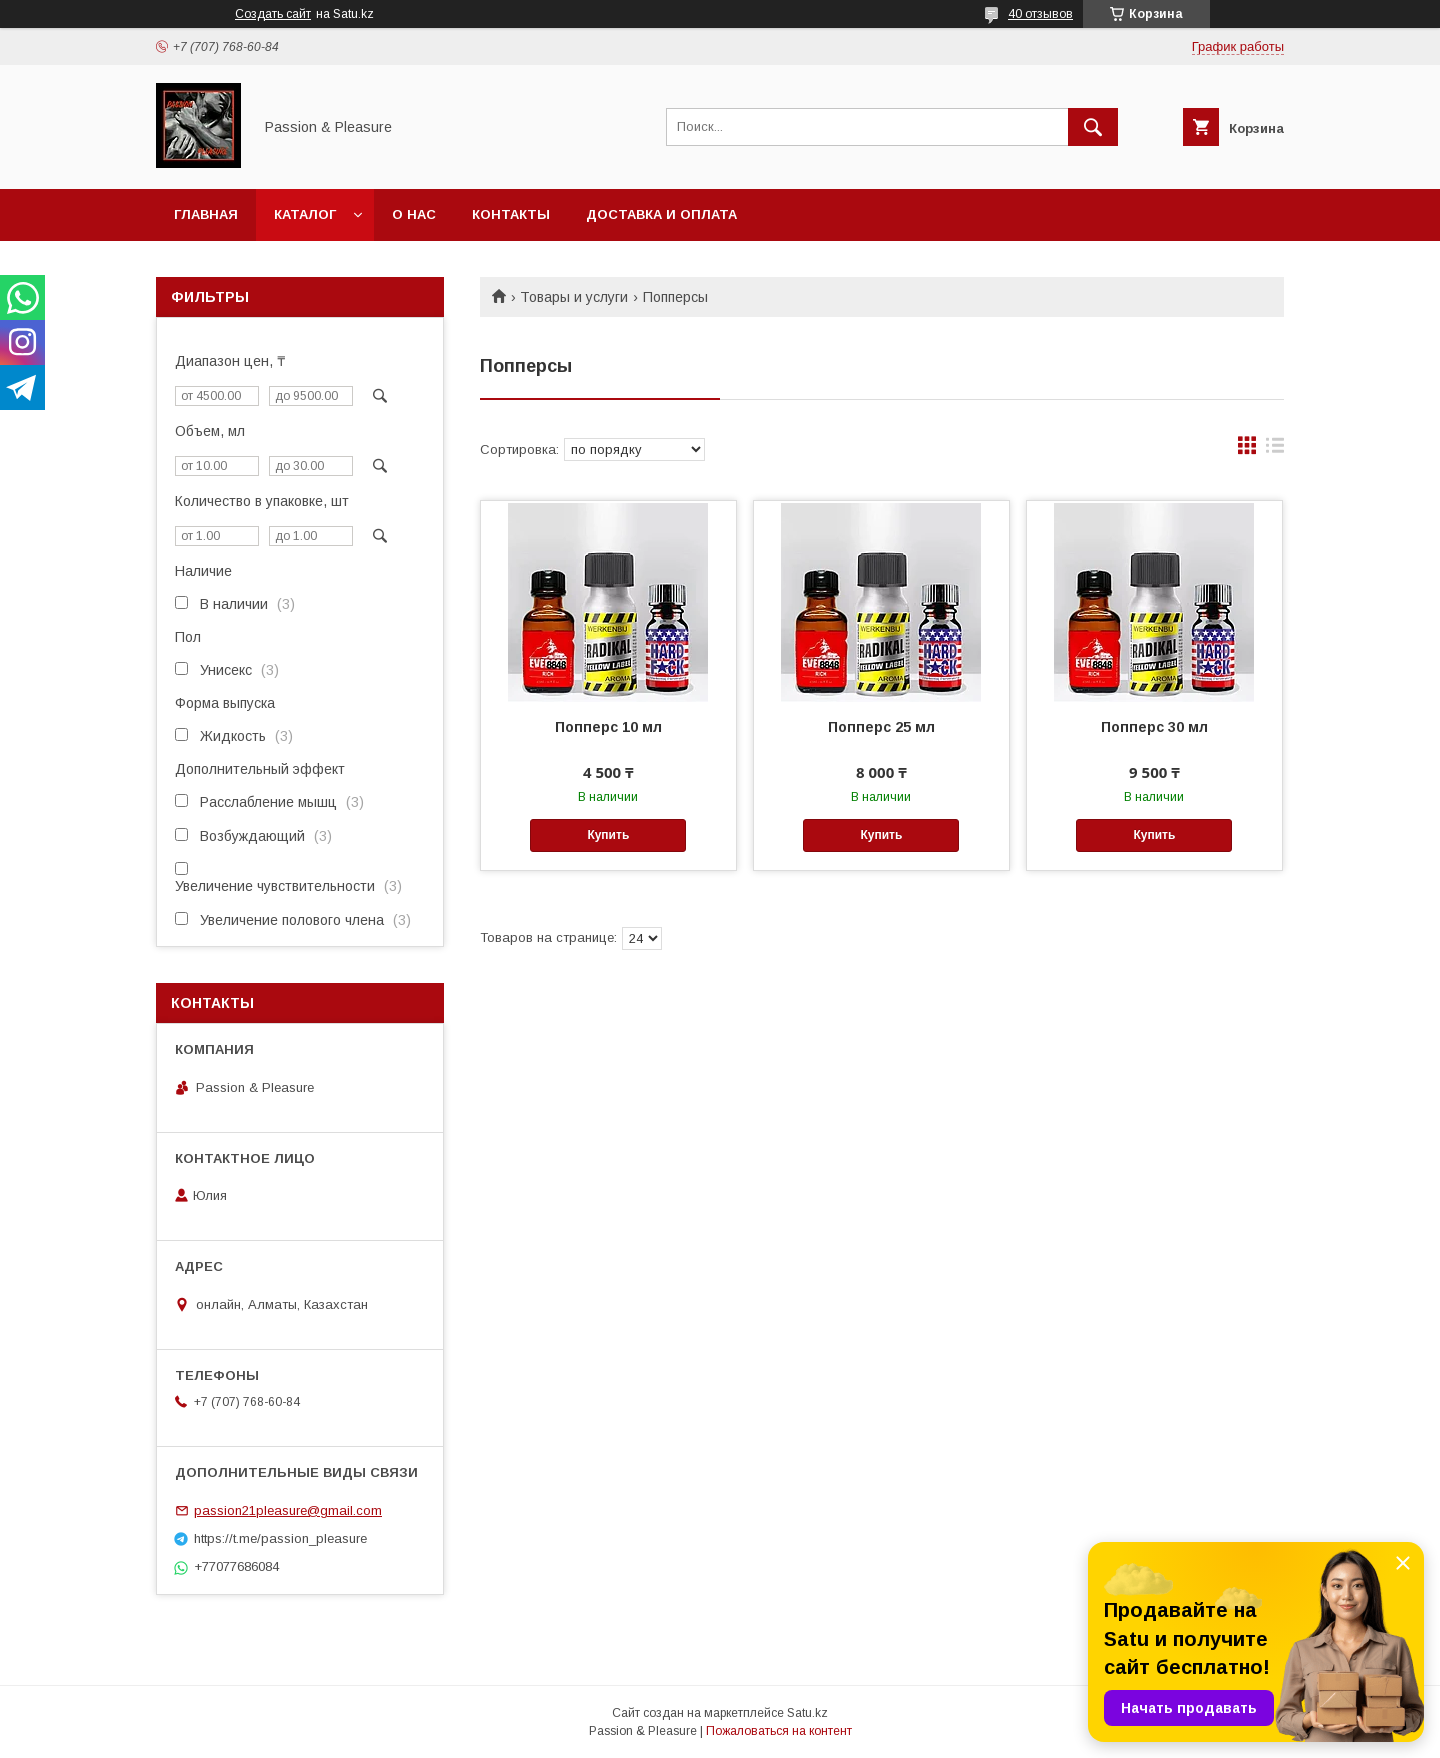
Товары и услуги (574, 297)
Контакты (511, 214)
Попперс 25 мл (881, 727)
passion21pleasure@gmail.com (288, 1510)
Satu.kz (807, 1713)
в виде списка (1275, 450)
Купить (608, 835)
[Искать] (1093, 127)
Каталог (305, 214)
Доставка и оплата (661, 214)
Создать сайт (273, 14)
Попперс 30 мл (1154, 727)
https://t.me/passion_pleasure (280, 1538)
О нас (414, 214)
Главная (206, 214)
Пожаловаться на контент (779, 1731)
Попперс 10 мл (608, 727)
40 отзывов (1040, 14)
